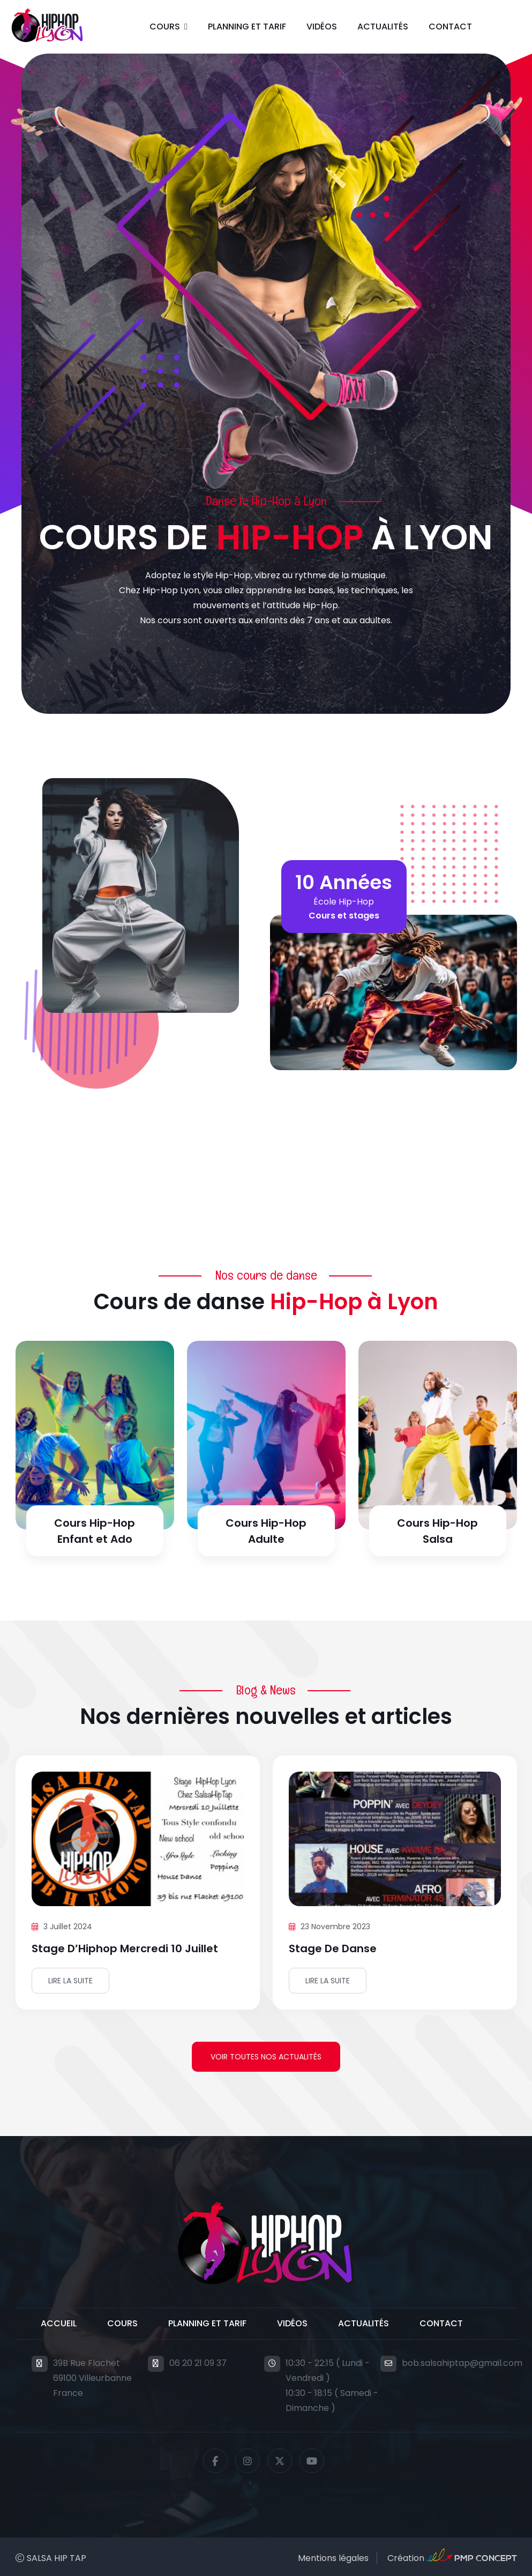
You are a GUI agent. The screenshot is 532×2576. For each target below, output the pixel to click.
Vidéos (321, 26)
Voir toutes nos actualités (266, 2056)
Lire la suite (70, 1980)
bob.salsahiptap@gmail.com (462, 2363)
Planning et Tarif (247, 26)
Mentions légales (333, 2558)
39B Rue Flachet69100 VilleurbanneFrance (92, 2378)
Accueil (59, 2323)
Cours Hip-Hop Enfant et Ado (94, 1531)
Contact (450, 26)
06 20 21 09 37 (198, 2363)
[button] (168, 27)
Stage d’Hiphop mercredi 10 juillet (125, 1948)
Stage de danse (333, 1948)
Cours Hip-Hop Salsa (437, 1531)
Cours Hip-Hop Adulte (266, 1531)
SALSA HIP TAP (56, 2558)
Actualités (382, 26)
